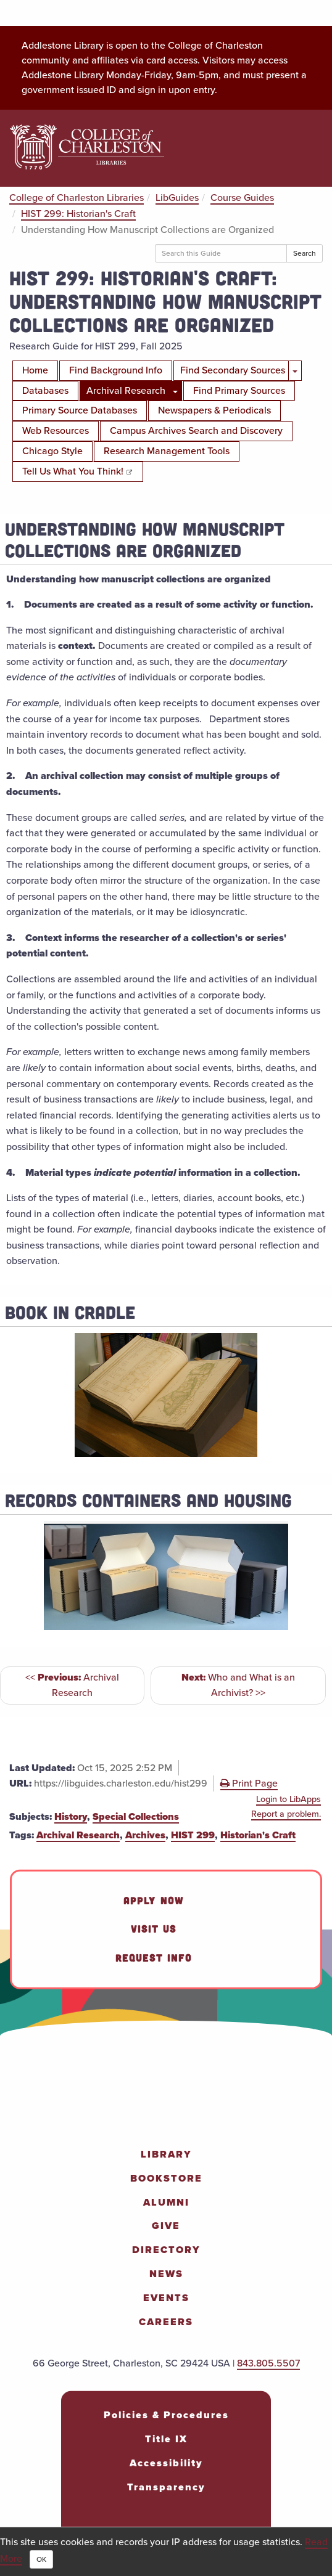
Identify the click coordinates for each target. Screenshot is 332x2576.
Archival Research (78, 1835)
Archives (145, 1835)
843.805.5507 (268, 2363)
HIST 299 (193, 1835)
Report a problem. (286, 1813)
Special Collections (136, 1816)
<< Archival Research (72, 1685)
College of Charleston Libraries (76, 197)
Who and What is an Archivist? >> (238, 1685)
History (70, 1816)
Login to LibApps (288, 1799)
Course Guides (242, 197)
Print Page (249, 1783)
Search (304, 253)
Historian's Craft (258, 1835)
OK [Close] (41, 2559)
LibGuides (177, 197)
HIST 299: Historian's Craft (78, 213)
